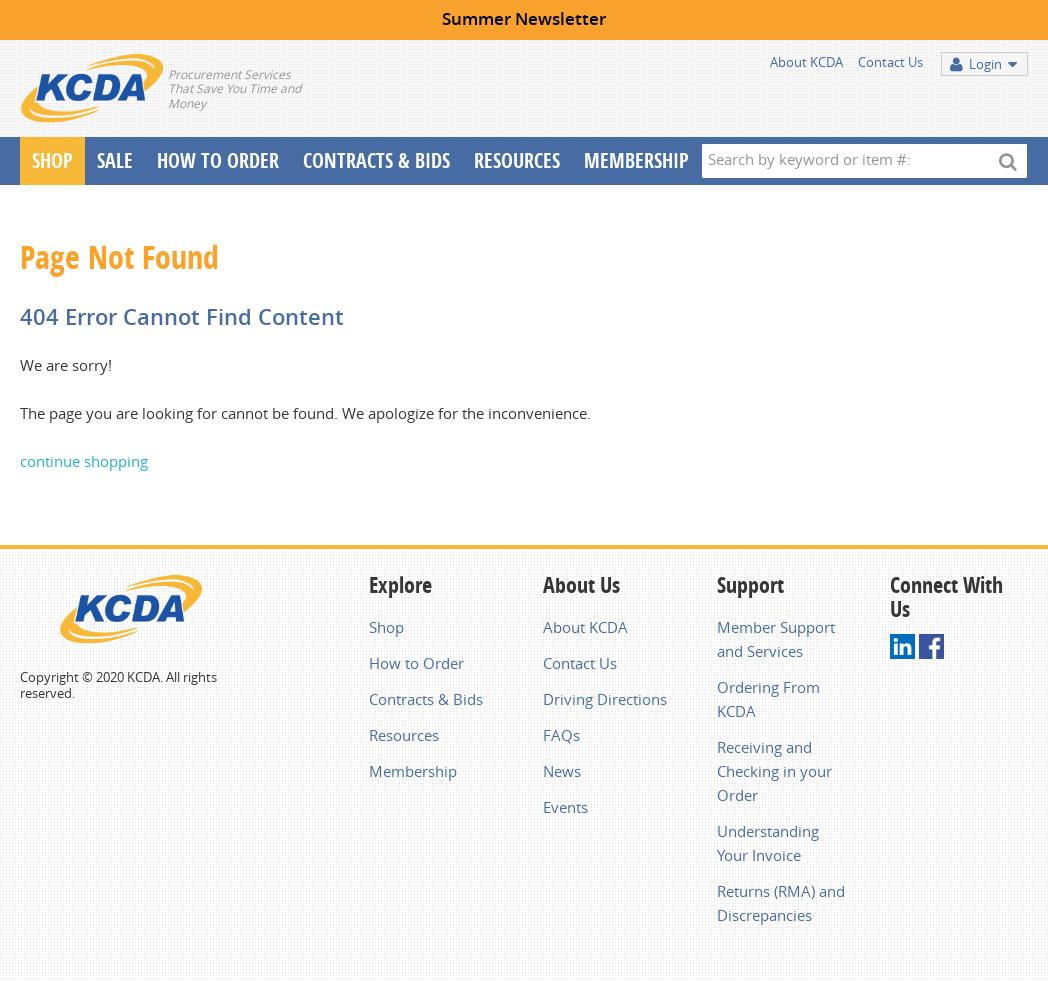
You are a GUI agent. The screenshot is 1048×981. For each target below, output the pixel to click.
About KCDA (806, 62)
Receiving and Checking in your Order (774, 771)
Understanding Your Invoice (768, 843)
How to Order (416, 663)
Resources (517, 160)
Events (565, 807)
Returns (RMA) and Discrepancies (781, 903)
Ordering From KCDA (768, 699)
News (562, 771)
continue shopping (84, 461)
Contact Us (890, 62)
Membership (636, 160)
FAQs (561, 735)
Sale (115, 160)
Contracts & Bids (376, 160)
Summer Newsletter (524, 18)
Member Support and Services (776, 639)
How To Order (218, 160)
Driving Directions (605, 699)
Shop (52, 160)
